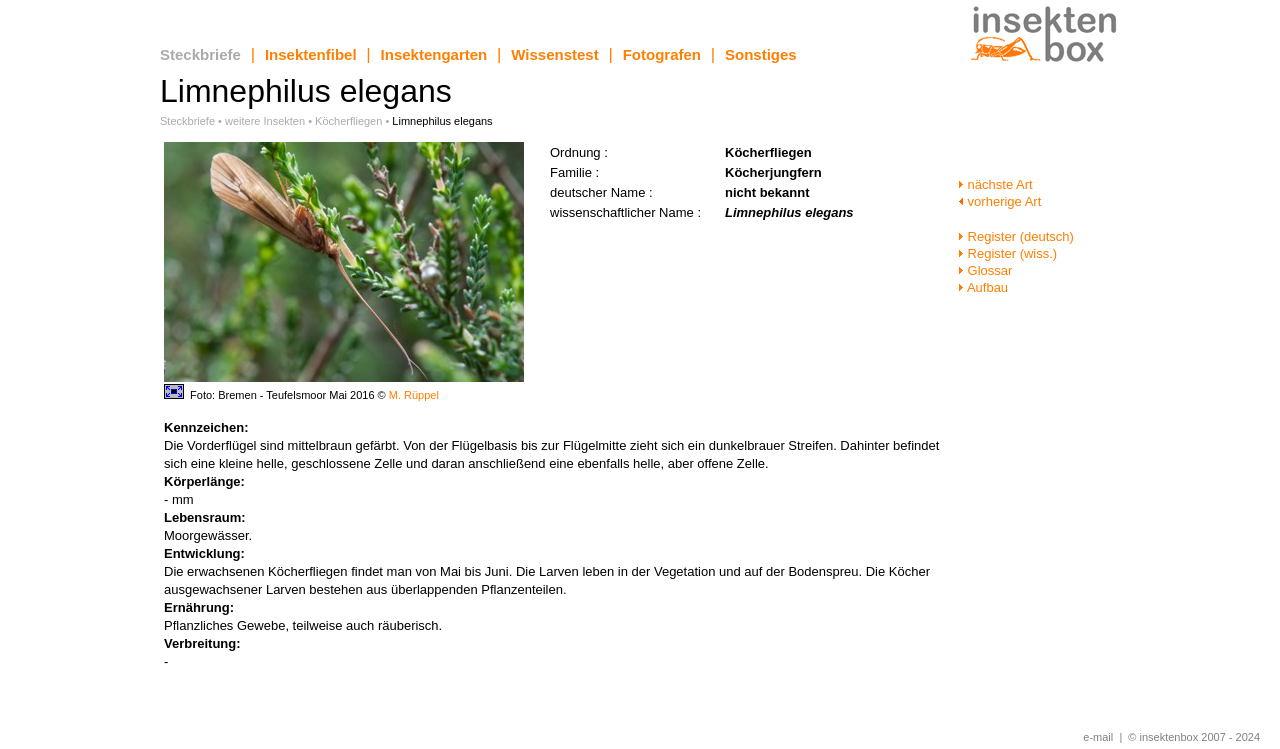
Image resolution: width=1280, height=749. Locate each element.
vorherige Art (999, 201)
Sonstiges (761, 54)
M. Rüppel (414, 395)
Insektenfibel (311, 54)
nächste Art (995, 184)
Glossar (985, 270)
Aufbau (983, 287)
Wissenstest (554, 54)
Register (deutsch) (1016, 236)
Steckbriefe (200, 54)
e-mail (1098, 737)
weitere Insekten (265, 121)
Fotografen (662, 54)
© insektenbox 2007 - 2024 (1194, 737)
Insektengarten (434, 54)
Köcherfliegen (348, 121)
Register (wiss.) (1007, 253)
